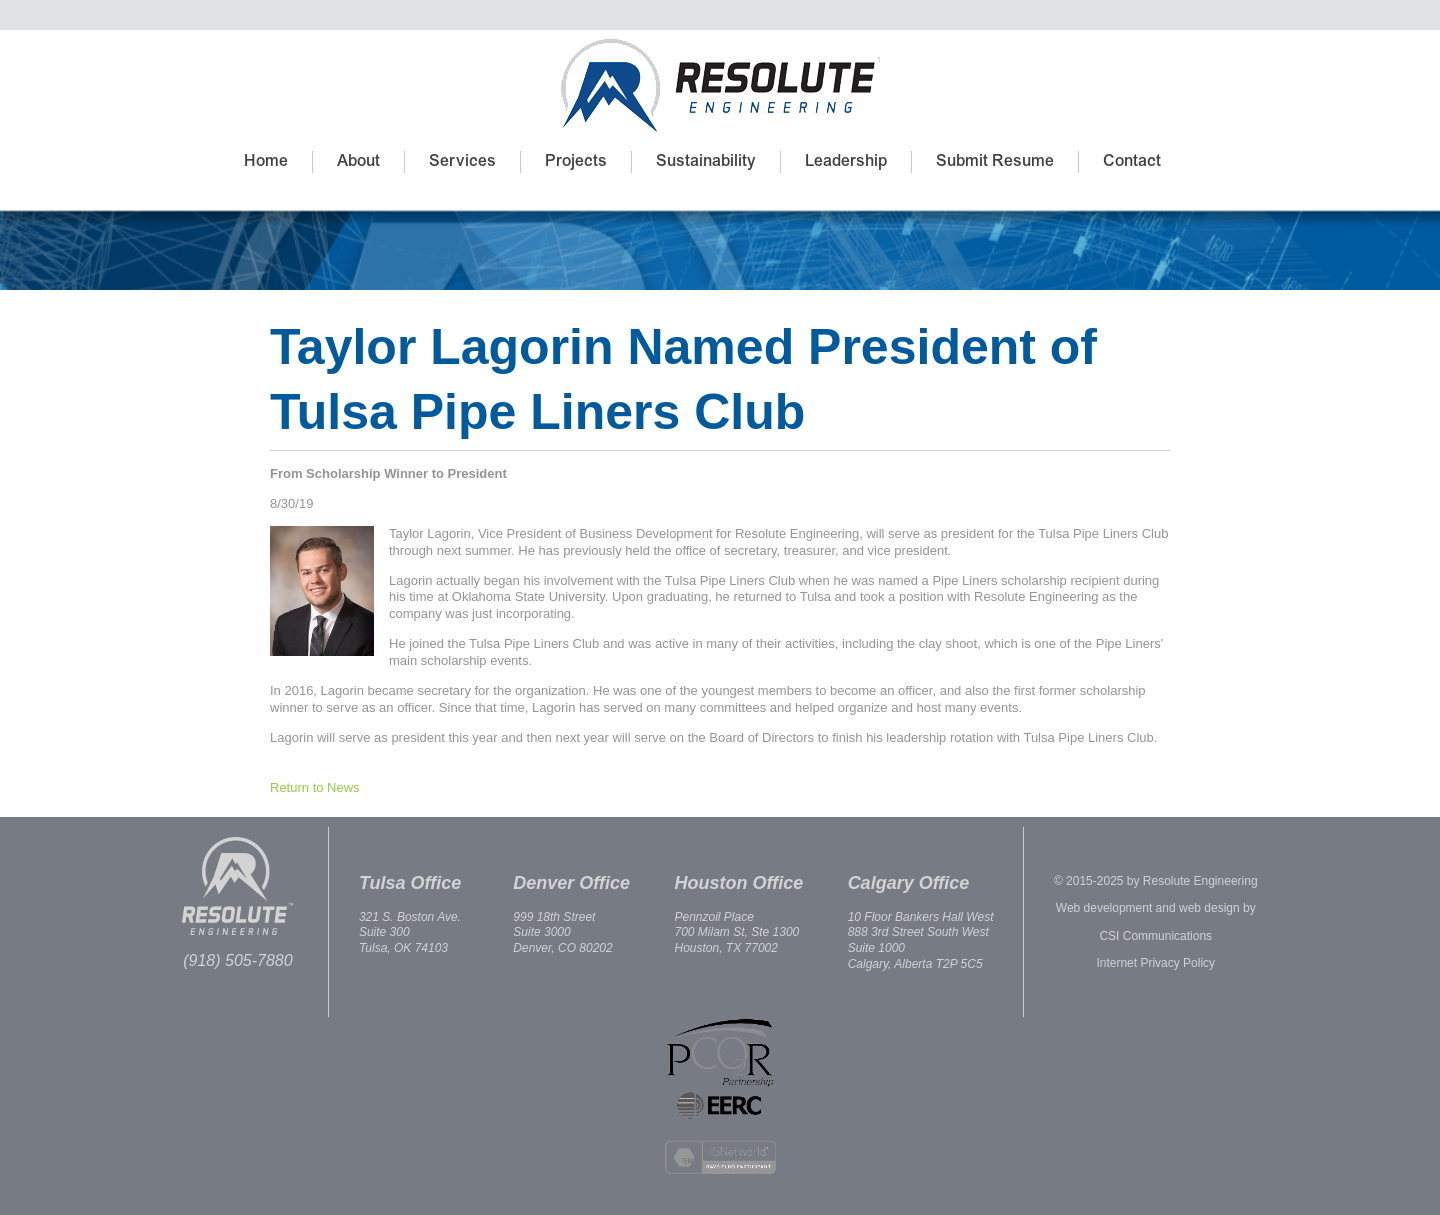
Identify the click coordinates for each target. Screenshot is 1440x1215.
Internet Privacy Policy (1155, 963)
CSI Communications (1155, 936)
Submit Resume (995, 162)
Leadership (846, 162)
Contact (1132, 162)
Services (462, 162)
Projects (576, 162)
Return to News (315, 787)
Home (266, 162)
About (358, 162)
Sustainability (706, 162)
